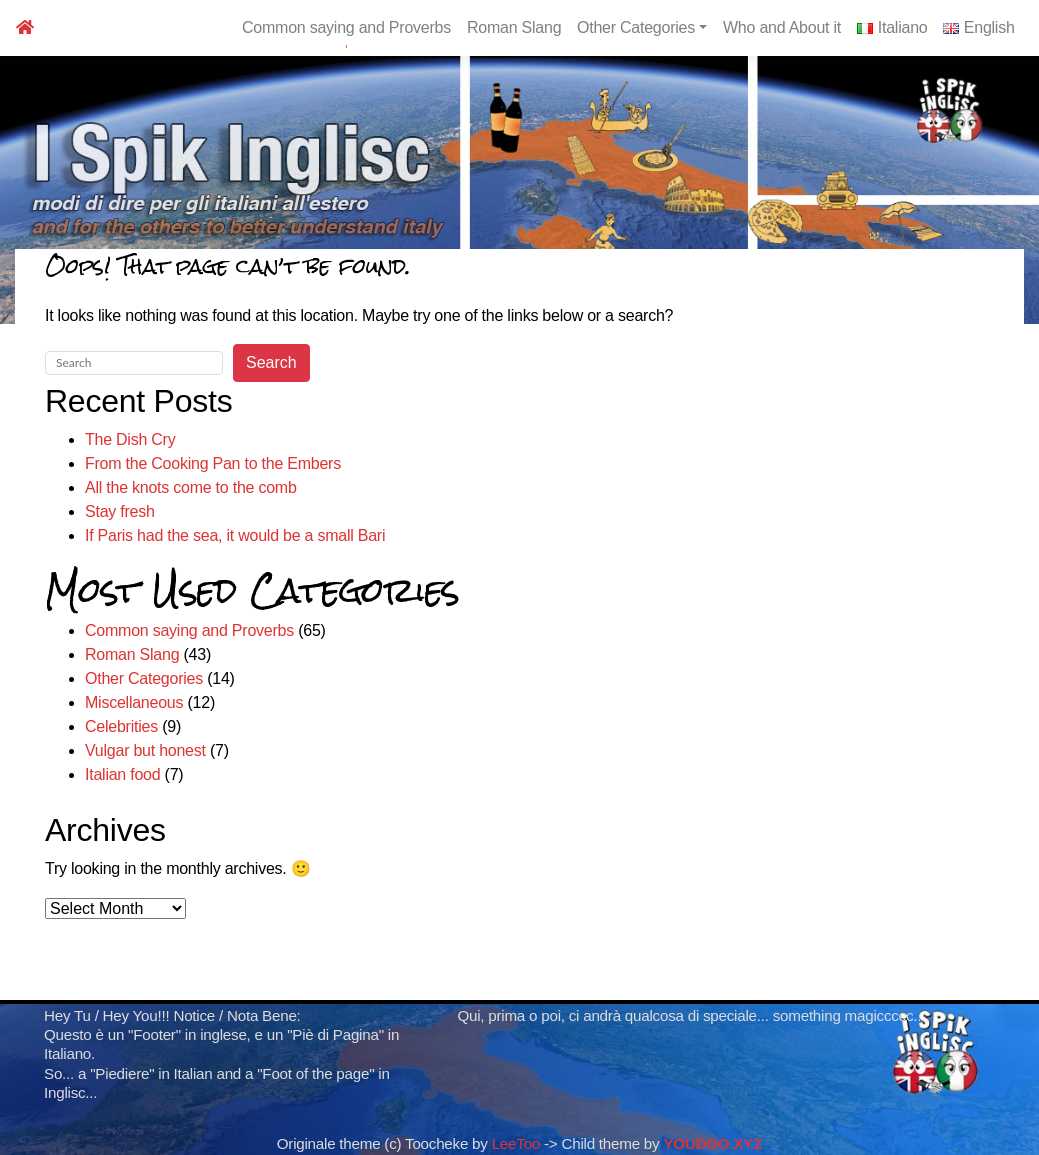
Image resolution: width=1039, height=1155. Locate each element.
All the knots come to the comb (191, 487)
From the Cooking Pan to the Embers (213, 463)
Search (271, 362)
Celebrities (121, 726)
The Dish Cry (130, 439)
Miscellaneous (134, 702)
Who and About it (782, 27)
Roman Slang (514, 27)
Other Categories (642, 27)
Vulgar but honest (145, 750)
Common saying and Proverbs (346, 27)
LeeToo (516, 1143)
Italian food (122, 774)
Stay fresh (120, 511)
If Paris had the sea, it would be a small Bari (235, 535)
